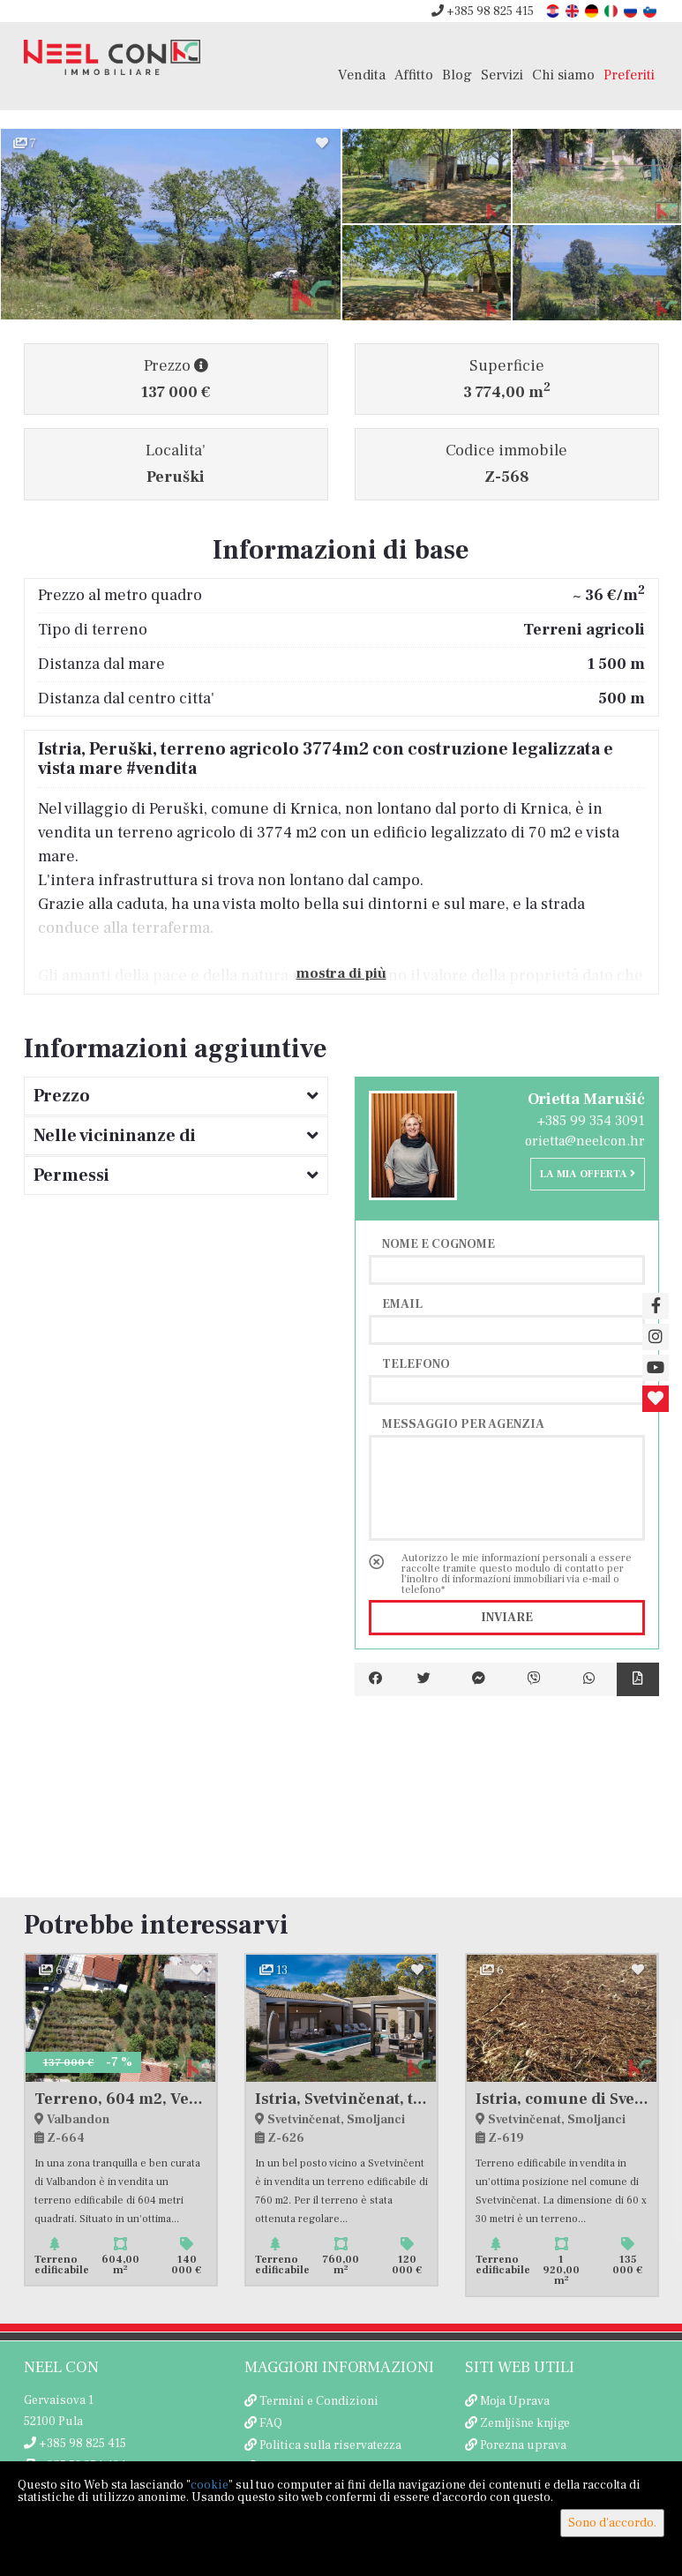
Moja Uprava (515, 2401)
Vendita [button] (362, 74)
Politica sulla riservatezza (330, 2445)
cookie (210, 2485)
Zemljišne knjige (525, 2423)
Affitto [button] (413, 74)
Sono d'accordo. (612, 2523)
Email (402, 1303)
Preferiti (629, 74)
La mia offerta (587, 1174)
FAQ (270, 2423)
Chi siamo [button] (563, 74)
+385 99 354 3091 (591, 1121)
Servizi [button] (502, 74)
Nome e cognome (438, 1243)
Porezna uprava (523, 2445)
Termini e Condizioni (318, 2401)
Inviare (507, 1618)
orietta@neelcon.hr (585, 1141)
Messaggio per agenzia (463, 1423)
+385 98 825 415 (482, 11)
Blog (457, 74)
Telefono (416, 1363)
